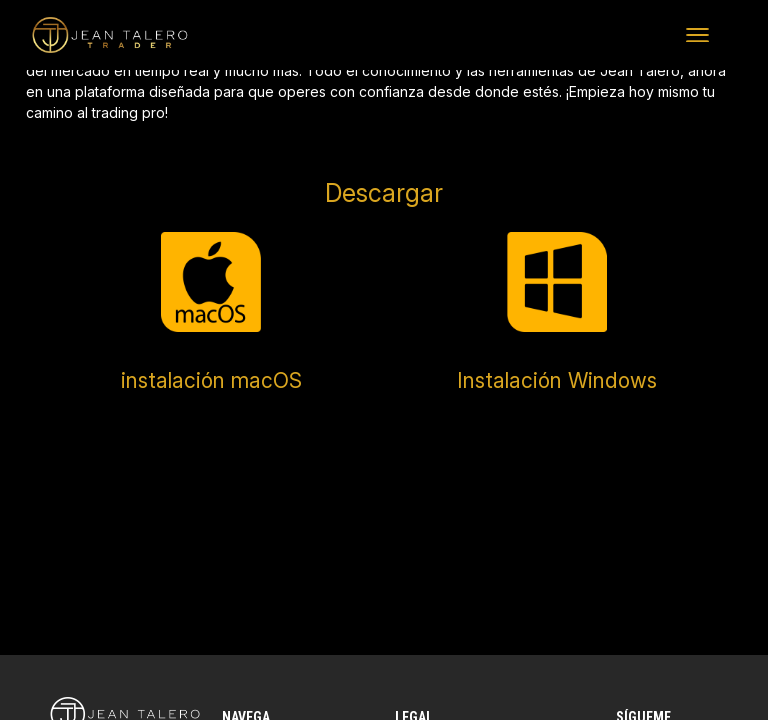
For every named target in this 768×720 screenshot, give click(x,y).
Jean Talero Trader (70, 35)
